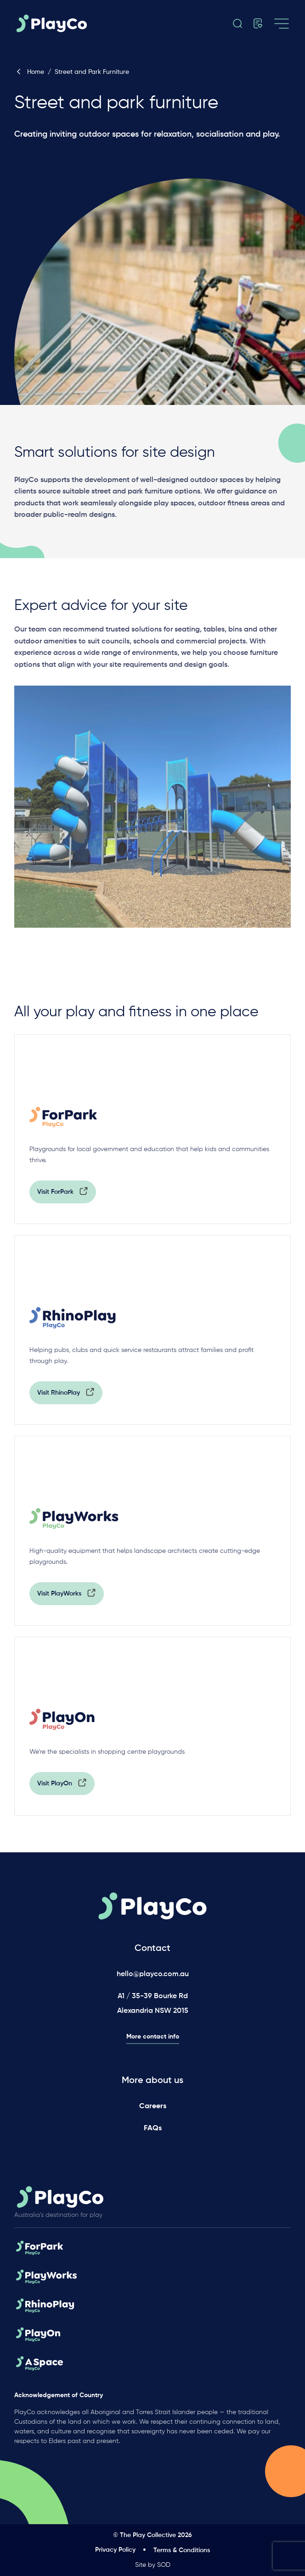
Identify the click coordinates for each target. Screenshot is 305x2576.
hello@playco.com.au (153, 1974)
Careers (152, 2106)
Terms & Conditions (181, 2550)
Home (29, 72)
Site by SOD (152, 2565)
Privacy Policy (115, 2550)
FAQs (153, 2128)
